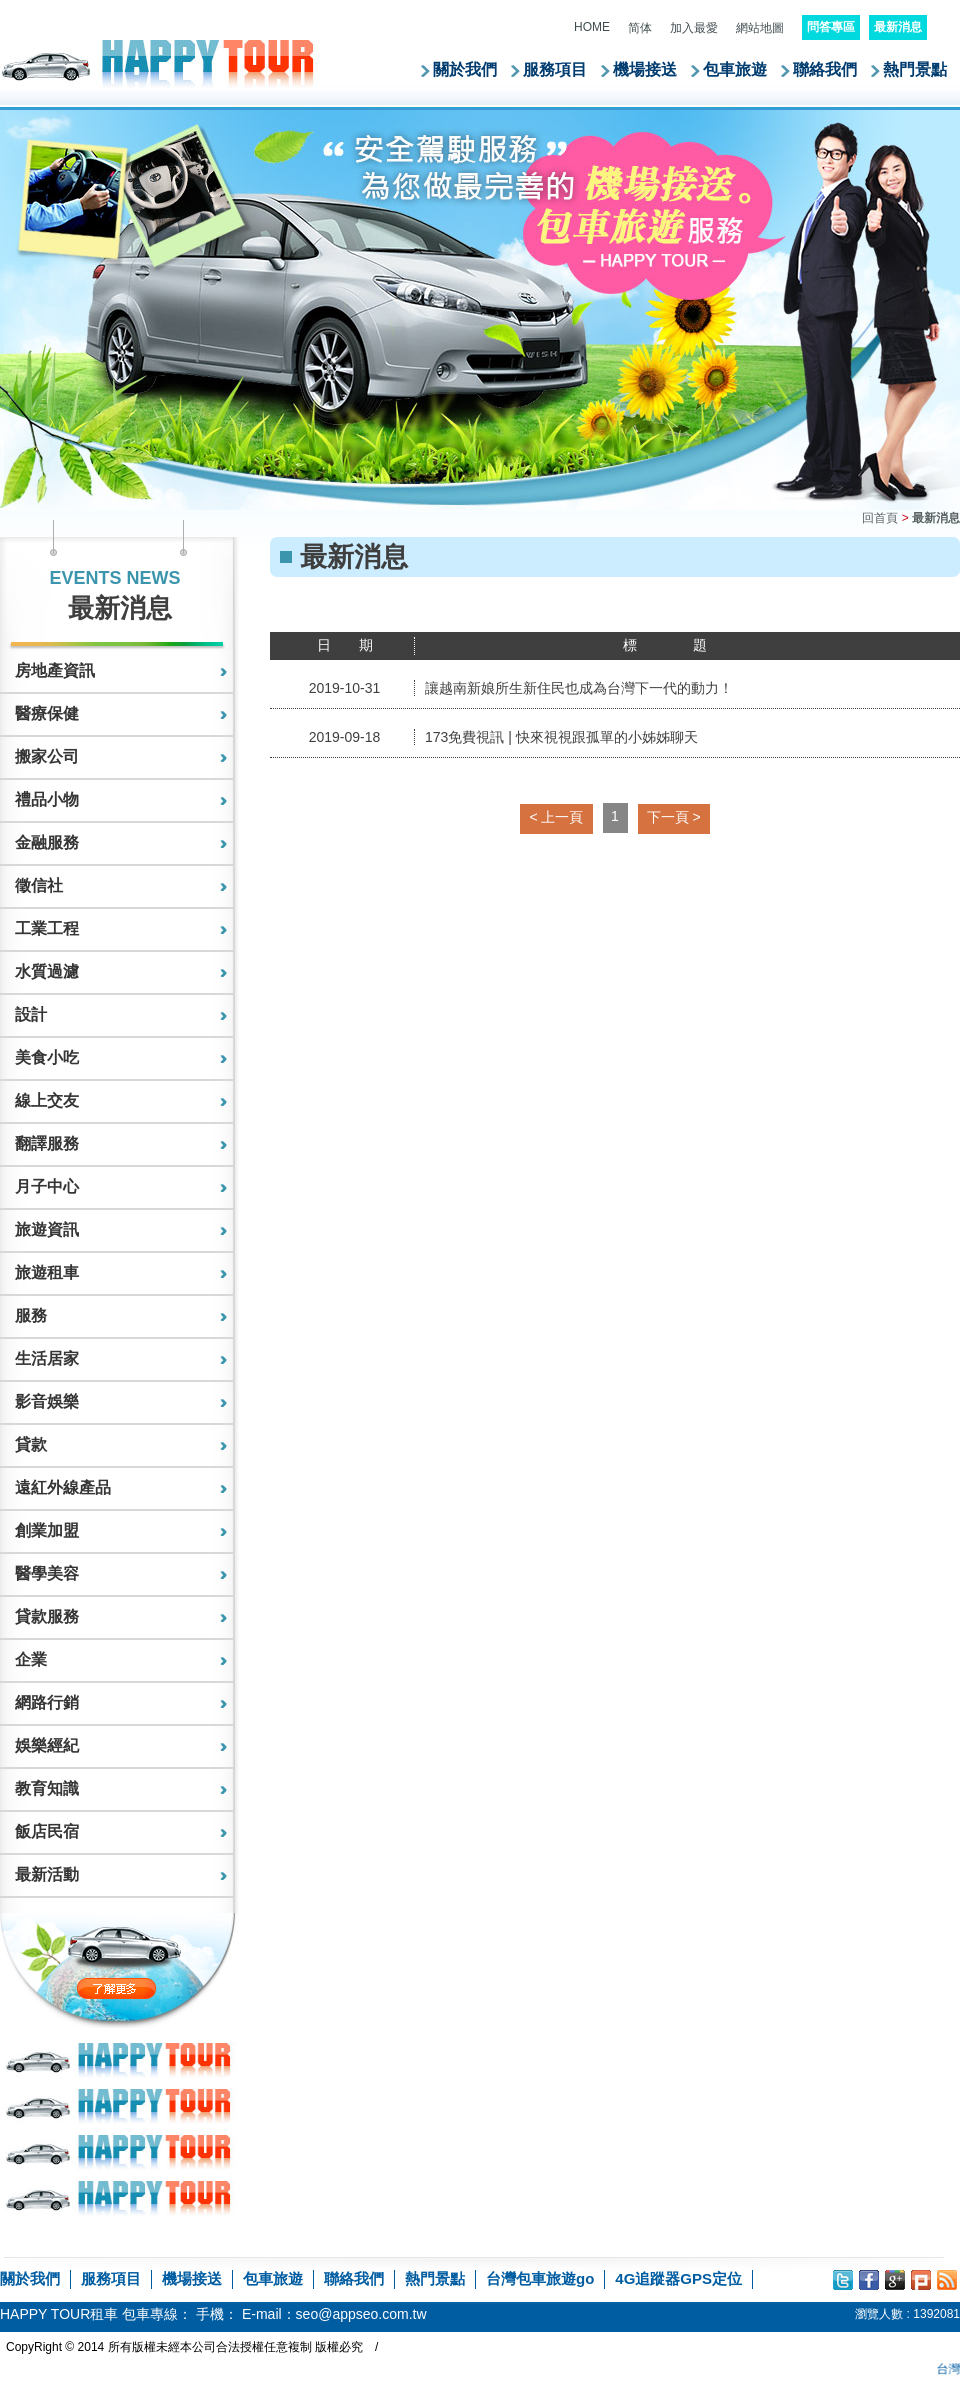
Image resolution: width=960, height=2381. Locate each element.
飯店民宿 (47, 1831)
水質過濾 (47, 971)
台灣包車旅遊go (540, 2278)
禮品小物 (47, 799)
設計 (31, 1014)
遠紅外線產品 (63, 1487)
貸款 (31, 1444)
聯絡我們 (825, 69)
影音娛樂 (47, 1401)
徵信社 (39, 885)
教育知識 (47, 1788)
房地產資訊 (55, 670)
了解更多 (158, 1988)
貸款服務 (47, 1616)
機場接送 (645, 69)
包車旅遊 (735, 69)
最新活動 (47, 1874)
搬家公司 (47, 756)
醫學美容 (47, 1573)
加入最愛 (694, 28)
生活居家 (47, 1358)
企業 (31, 1659)
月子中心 (47, 1186)
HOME (592, 27)
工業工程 (47, 928)
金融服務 (47, 842)
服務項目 (555, 69)
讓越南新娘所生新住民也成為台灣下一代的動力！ (579, 688)
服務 (31, 1315)
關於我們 (465, 69)
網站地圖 (760, 28)
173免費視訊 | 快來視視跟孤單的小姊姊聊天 (561, 737)
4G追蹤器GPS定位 (678, 2278)
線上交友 (47, 1100)
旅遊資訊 (47, 1229)
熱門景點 (915, 69)
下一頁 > (674, 817)
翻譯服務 (47, 1143)
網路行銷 (47, 1702)
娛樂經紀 (47, 1745)
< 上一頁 (556, 817)
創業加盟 (47, 1530)
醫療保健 (47, 713)
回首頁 (880, 518)
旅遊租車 (47, 1272)
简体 (640, 28)
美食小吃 (47, 1057)
